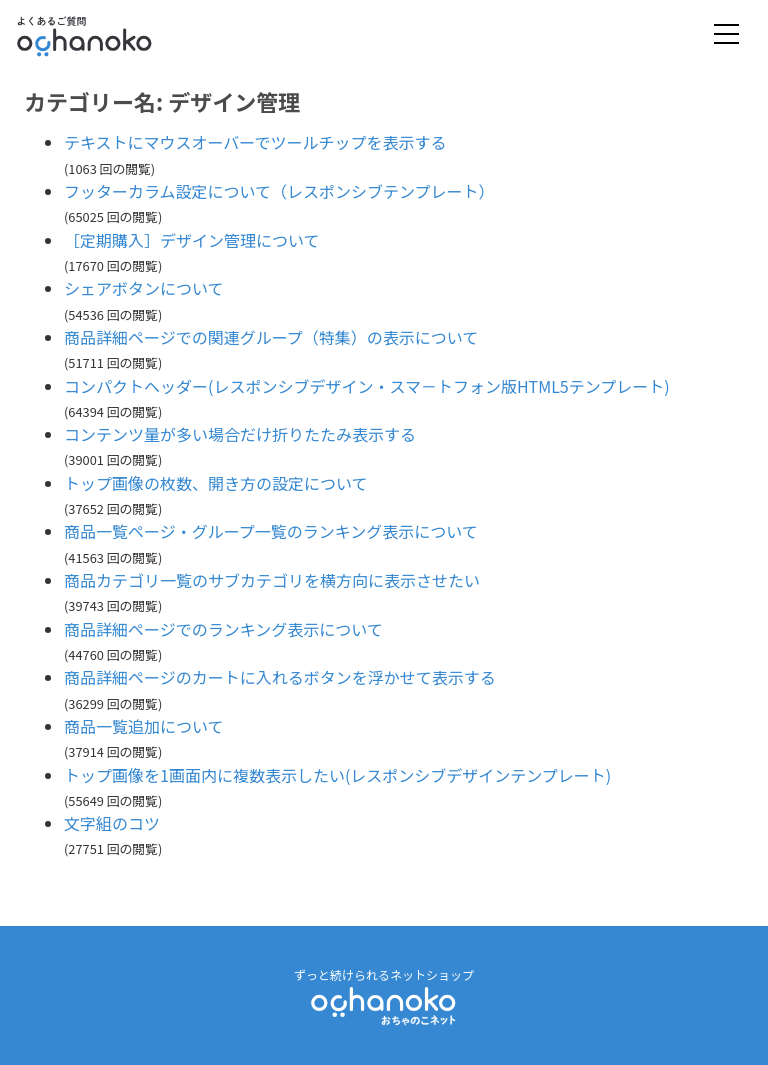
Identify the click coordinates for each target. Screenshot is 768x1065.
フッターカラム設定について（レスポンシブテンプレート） (279, 191)
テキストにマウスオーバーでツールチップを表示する (255, 142)
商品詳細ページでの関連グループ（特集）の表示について (271, 337)
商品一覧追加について (144, 726)
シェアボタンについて (144, 288)
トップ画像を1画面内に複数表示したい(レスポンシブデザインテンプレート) (337, 775)
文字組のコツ (112, 823)
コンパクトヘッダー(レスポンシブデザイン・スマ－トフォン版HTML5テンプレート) (367, 386)
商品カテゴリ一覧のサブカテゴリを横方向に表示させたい (272, 580)
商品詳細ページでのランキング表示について (223, 629)
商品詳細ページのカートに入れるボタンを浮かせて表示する (280, 677)
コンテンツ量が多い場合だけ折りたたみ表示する (240, 434)
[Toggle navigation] (726, 35)
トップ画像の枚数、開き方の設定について (216, 483)
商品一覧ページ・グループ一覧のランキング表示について (271, 531)
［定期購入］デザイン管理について (192, 240)
